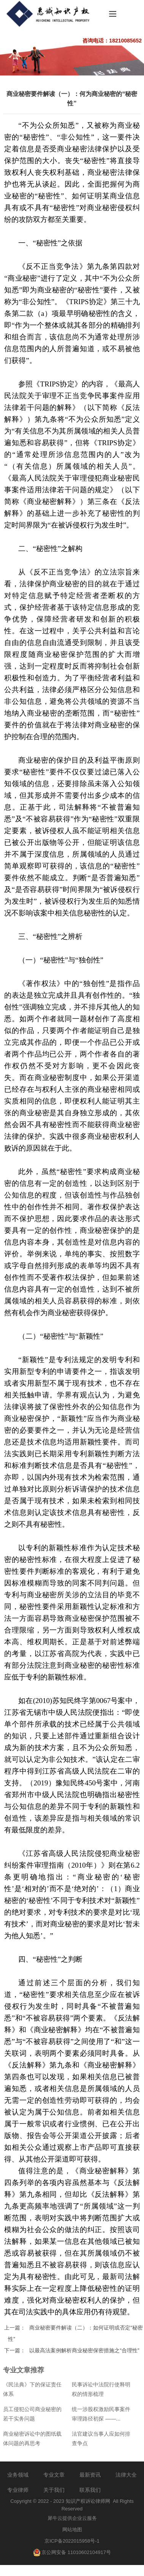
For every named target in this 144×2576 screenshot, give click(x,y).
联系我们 (90, 2490)
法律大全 (126, 2475)
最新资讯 (90, 2475)
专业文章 (54, 2475)
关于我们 (54, 2490)
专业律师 (17, 2490)
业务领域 (17, 2475)
